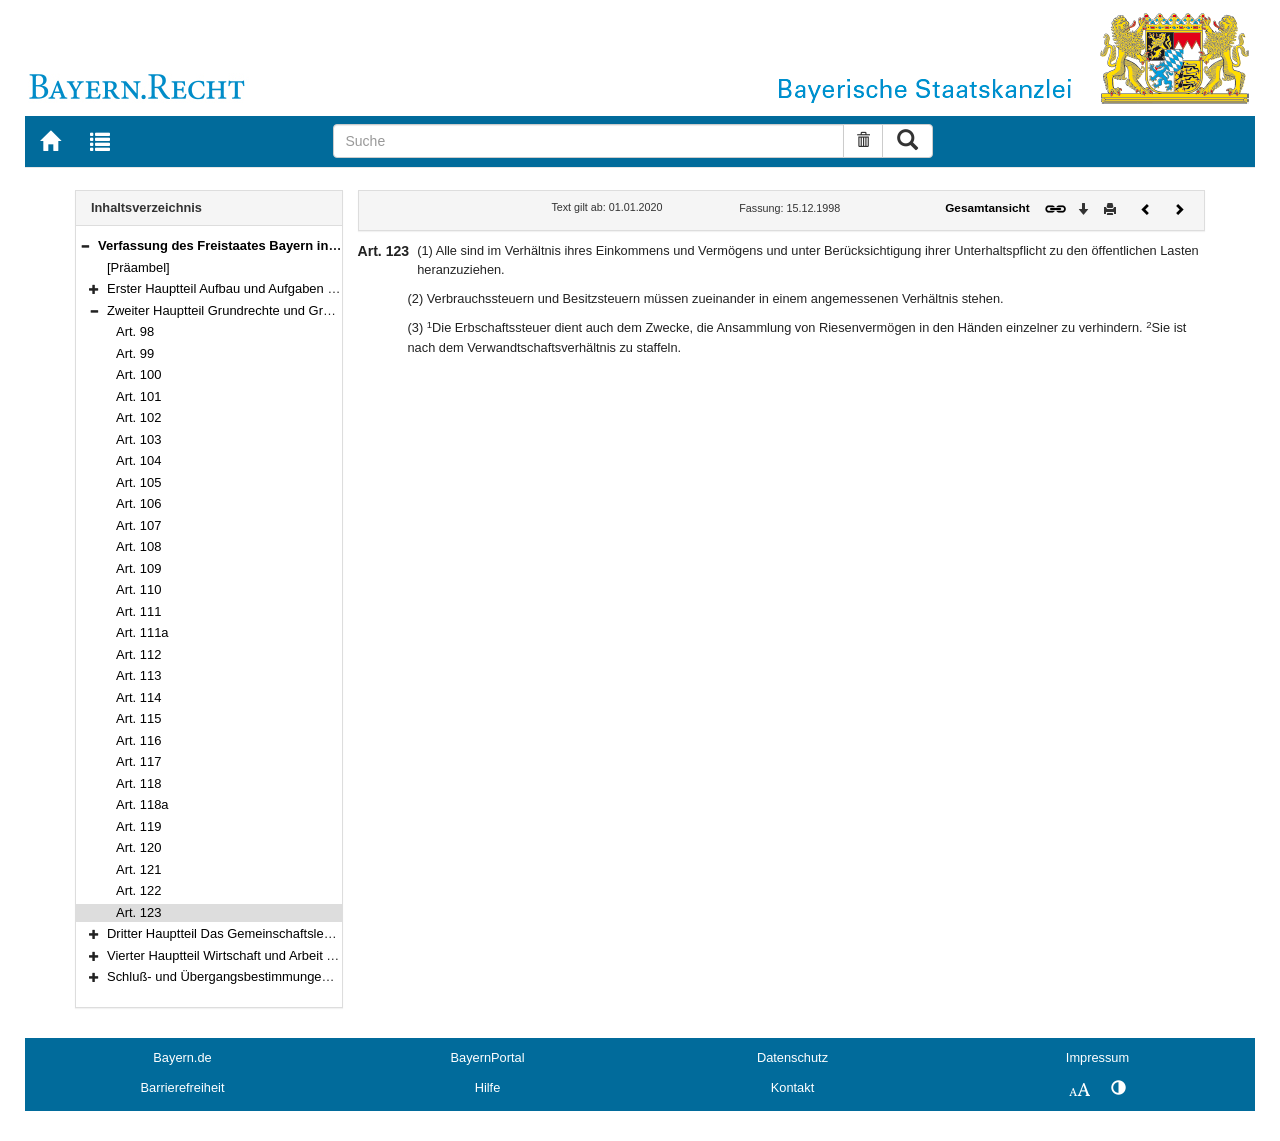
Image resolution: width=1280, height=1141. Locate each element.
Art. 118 (138, 783)
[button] (85, 245)
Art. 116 (138, 740)
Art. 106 (138, 503)
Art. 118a (142, 804)
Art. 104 (138, 460)
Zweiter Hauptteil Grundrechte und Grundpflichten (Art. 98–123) (289, 310)
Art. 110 (138, 589)
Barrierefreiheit (183, 1087)
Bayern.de (182, 1057)
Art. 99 (135, 353)
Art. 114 (138, 697)
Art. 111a (142, 632)
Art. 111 (138, 611)
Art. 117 (138, 761)
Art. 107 (138, 525)
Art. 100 (138, 374)
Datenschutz (792, 1057)
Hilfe (488, 1087)
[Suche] (588, 141)
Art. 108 (138, 546)
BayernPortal (488, 1057)
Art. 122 (138, 890)
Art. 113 (138, 675)
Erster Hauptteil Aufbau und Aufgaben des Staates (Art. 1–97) (284, 288)
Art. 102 (138, 417)
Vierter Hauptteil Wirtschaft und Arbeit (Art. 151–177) (258, 955)
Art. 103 (138, 439)
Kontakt (792, 1087)
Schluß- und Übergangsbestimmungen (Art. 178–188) (261, 976)
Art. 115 (138, 718)
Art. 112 (138, 654)
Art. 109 (138, 568)
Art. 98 (135, 331)
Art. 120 (138, 847)
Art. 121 (138, 869)
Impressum (1097, 1057)
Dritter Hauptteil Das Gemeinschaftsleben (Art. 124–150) (269, 933)
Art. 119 (138, 826)
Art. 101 (138, 396)
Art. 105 (138, 482)
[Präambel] (138, 267)
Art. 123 (138, 912)
